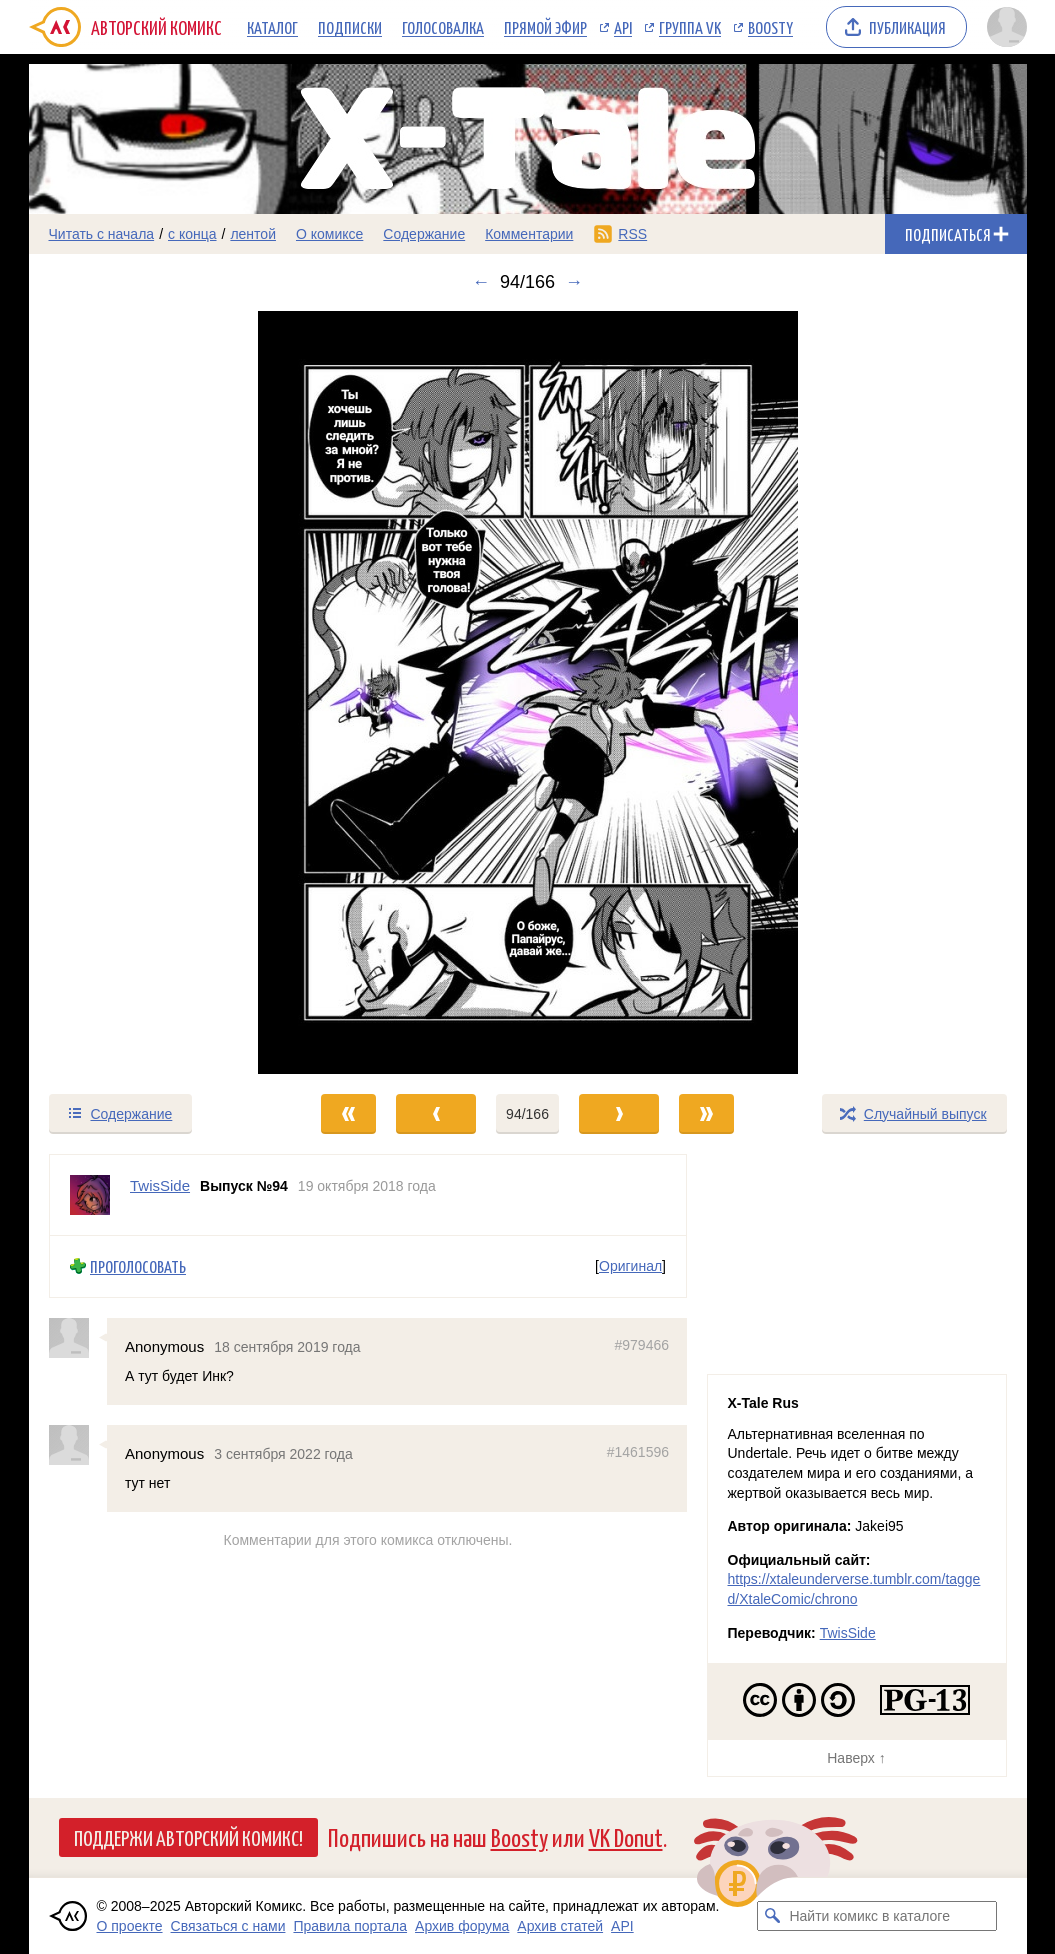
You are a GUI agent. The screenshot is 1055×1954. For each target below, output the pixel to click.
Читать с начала (102, 234)
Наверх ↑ (856, 1758)
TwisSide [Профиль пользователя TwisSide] (160, 1185)
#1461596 (637, 1452)
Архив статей (560, 1926)
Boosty (770, 27)
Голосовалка (443, 27)
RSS (632, 234)
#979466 (641, 1344)
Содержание (424, 234)
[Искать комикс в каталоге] (772, 1916)
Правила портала (350, 1926)
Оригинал (630, 1266)
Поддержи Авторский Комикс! (188, 1837)
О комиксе (329, 234)
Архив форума (462, 1926)
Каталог (272, 27)
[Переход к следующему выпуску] (528, 692)
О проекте (130, 1926)
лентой (253, 234)
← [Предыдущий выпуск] (481, 282)
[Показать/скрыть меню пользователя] (1003, 27)
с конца (192, 234)
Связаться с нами (228, 1926)
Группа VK (690, 27)
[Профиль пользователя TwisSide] (90, 1195)
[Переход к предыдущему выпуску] (154, 692)
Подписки (350, 27)
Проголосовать (138, 1266)
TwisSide (848, 1633)
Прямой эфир (545, 27)
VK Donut (626, 1836)
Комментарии (529, 234)
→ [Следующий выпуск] (574, 282)
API (623, 27)
